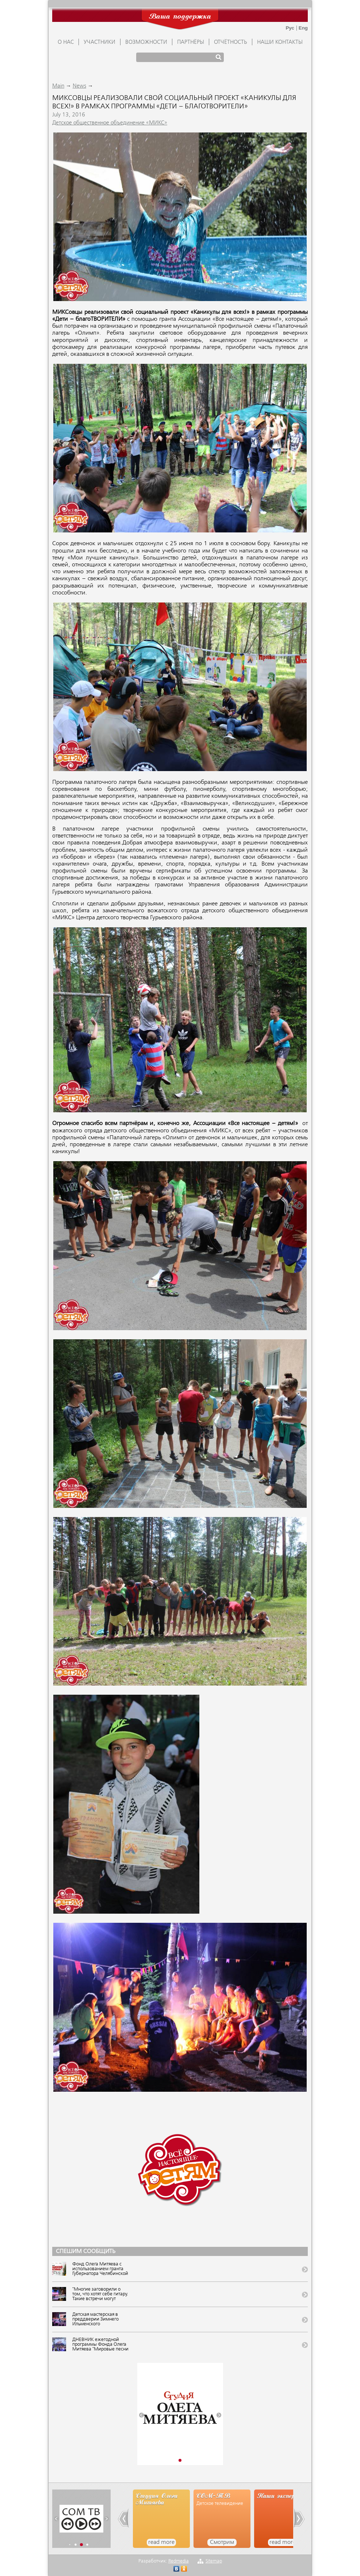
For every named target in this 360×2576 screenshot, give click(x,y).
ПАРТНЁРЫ (190, 42)
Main (58, 86)
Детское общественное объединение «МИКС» (109, 123)
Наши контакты (280, 42)
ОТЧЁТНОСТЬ (230, 42)
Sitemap (214, 2561)
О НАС (66, 42)
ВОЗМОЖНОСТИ (146, 42)
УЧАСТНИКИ (99, 42)
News (79, 86)
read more (161, 2542)
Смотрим (222, 2542)
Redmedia (178, 2561)
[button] (141, 2415)
